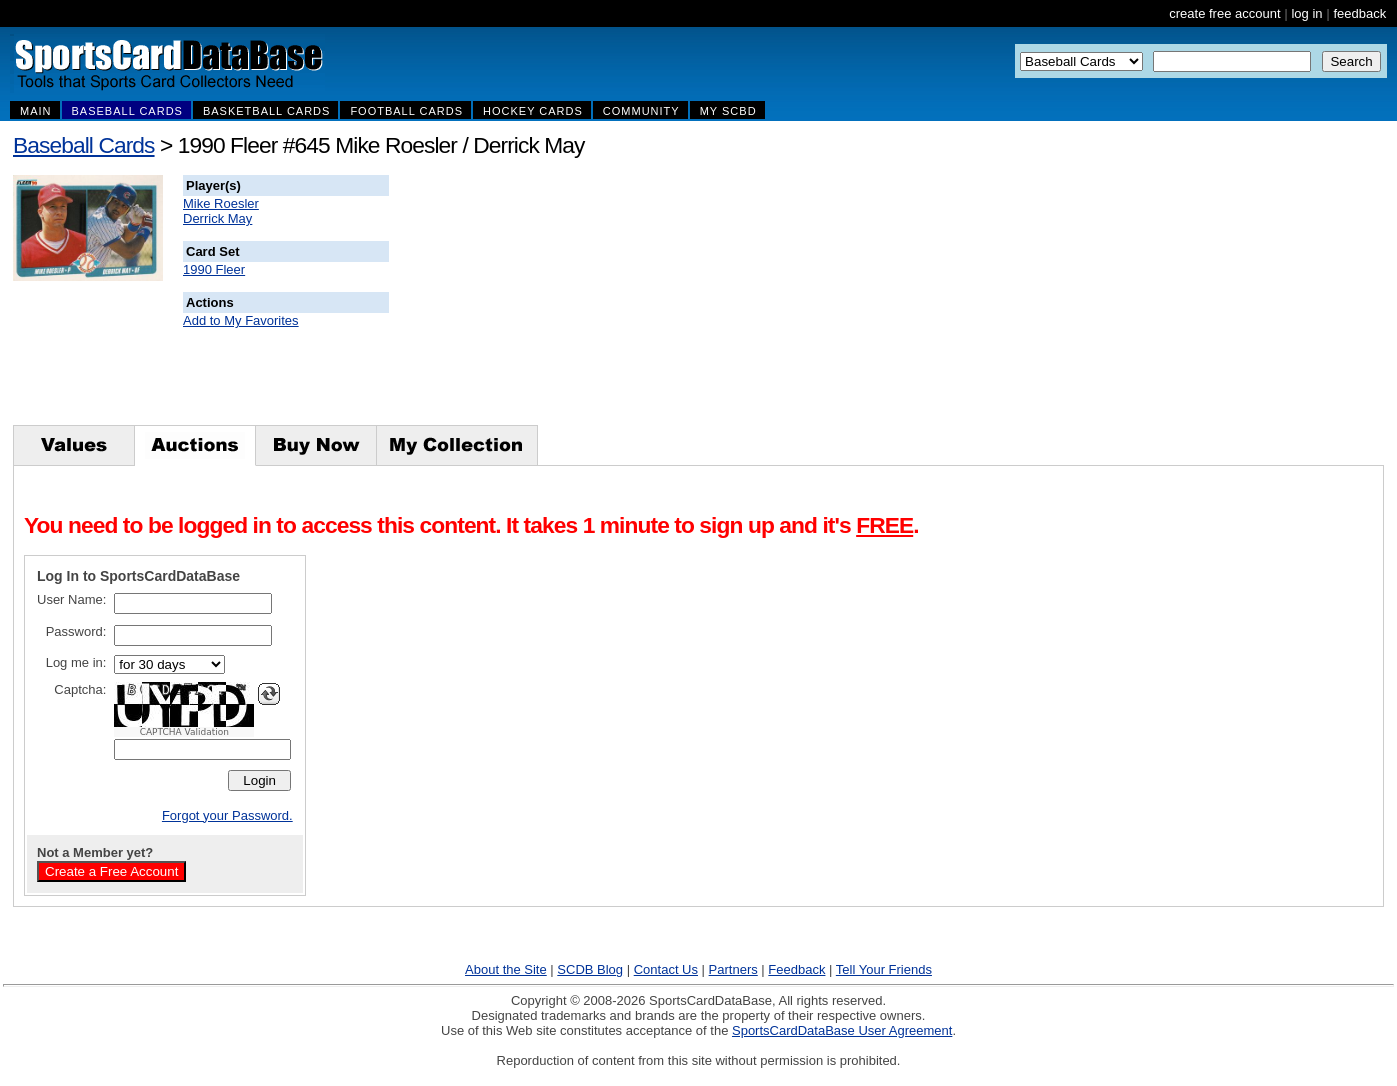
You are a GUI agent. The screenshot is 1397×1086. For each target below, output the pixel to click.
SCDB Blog (590, 969)
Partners (733, 969)
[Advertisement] (751, 300)
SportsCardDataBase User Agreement (842, 1030)
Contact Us (666, 969)
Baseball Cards (84, 145)
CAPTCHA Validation (184, 732)
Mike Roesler (221, 203)
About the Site (506, 969)
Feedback (796, 969)
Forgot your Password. (227, 815)
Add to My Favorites (241, 320)
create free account (1224, 13)
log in (1306, 13)
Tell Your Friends (884, 969)
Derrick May (217, 218)
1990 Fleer (214, 269)
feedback (1359, 13)
